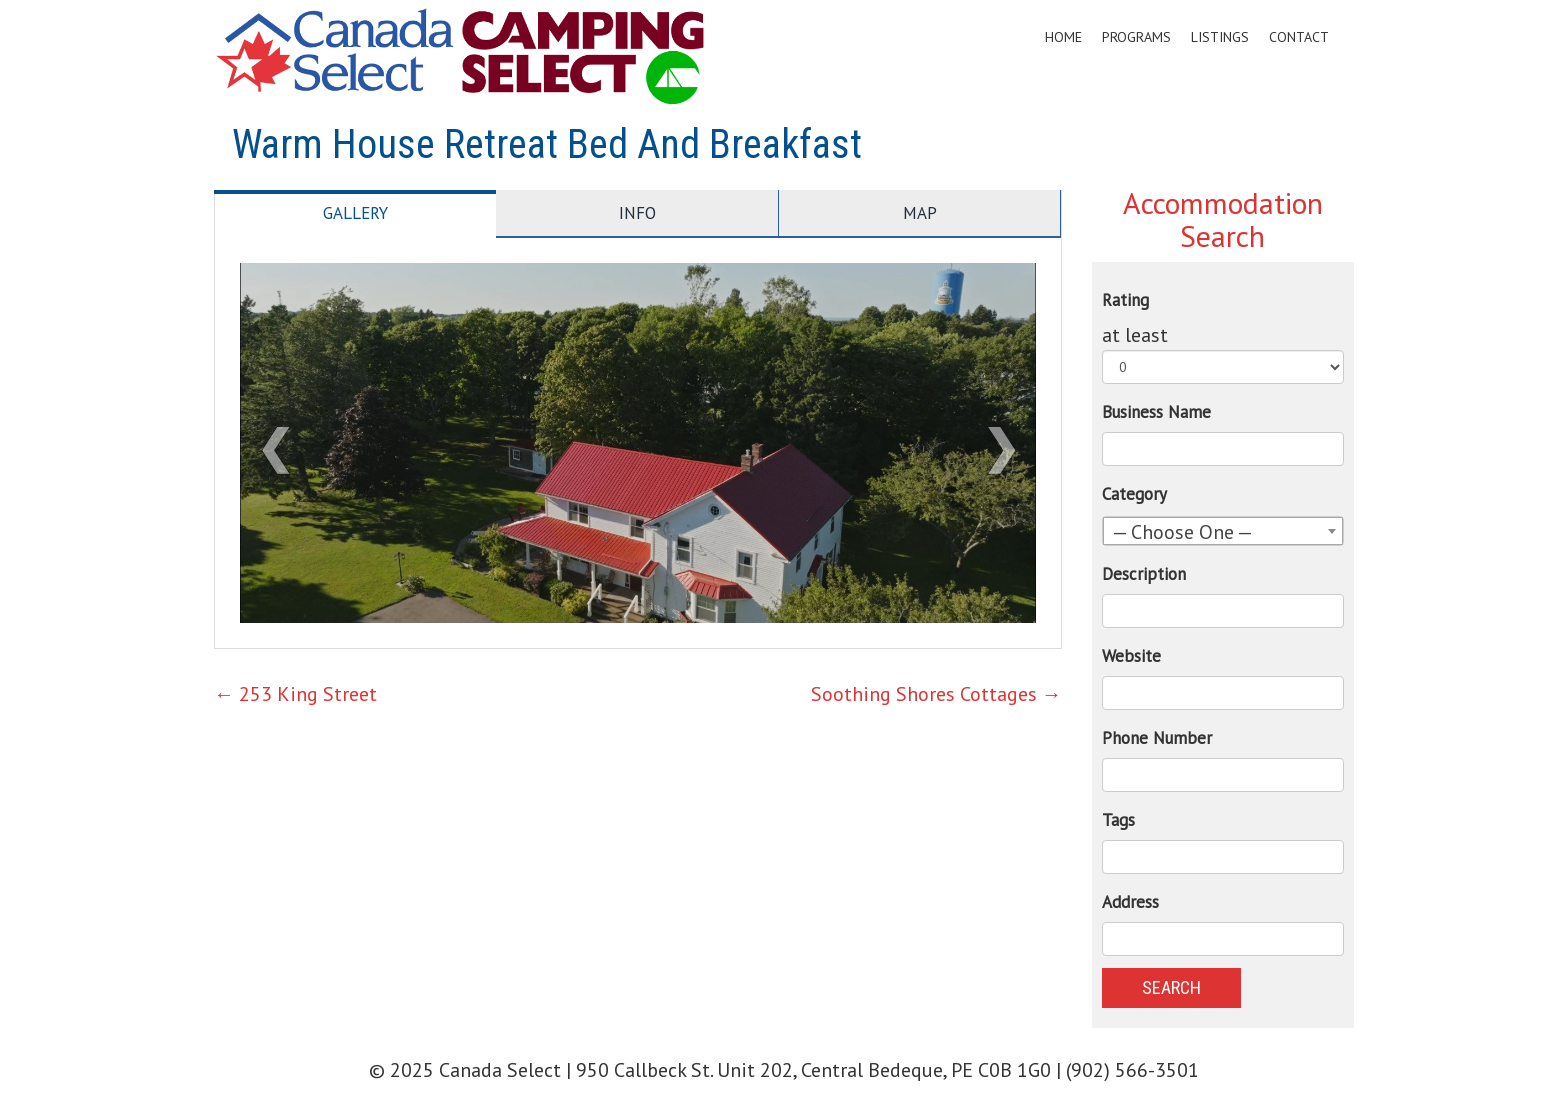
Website (1131, 656)
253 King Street (295, 694)
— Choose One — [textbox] (1182, 532)
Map (920, 213)
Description (1144, 574)
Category (1134, 494)
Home (1063, 37)
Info (637, 213)
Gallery (355, 213)
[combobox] (1223, 531)
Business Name (1156, 412)
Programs (1136, 37)
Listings (1220, 37)
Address (1130, 902)
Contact (1299, 37)
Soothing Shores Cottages (936, 694)
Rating (1125, 300)
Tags (1118, 820)
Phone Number (1157, 738)
